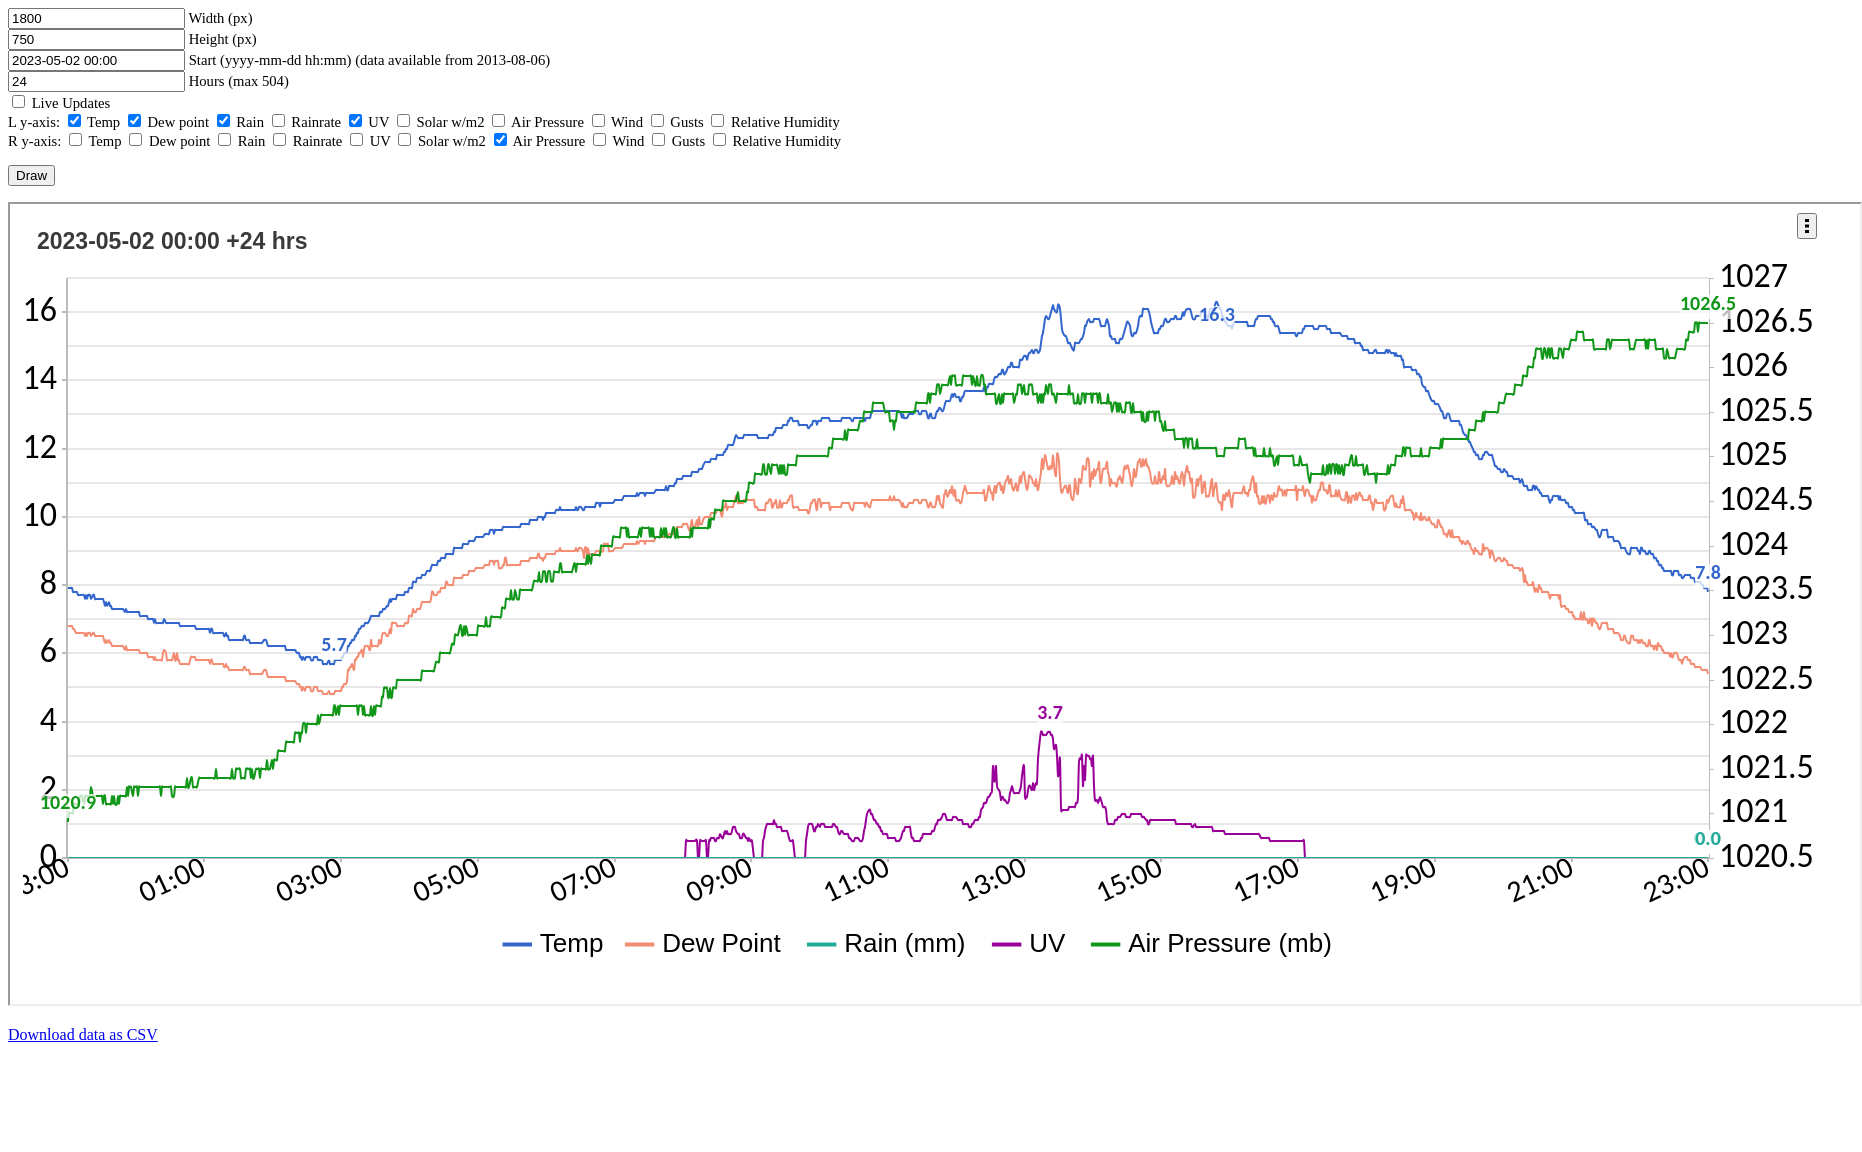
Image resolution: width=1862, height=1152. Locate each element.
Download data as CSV (83, 1034)
